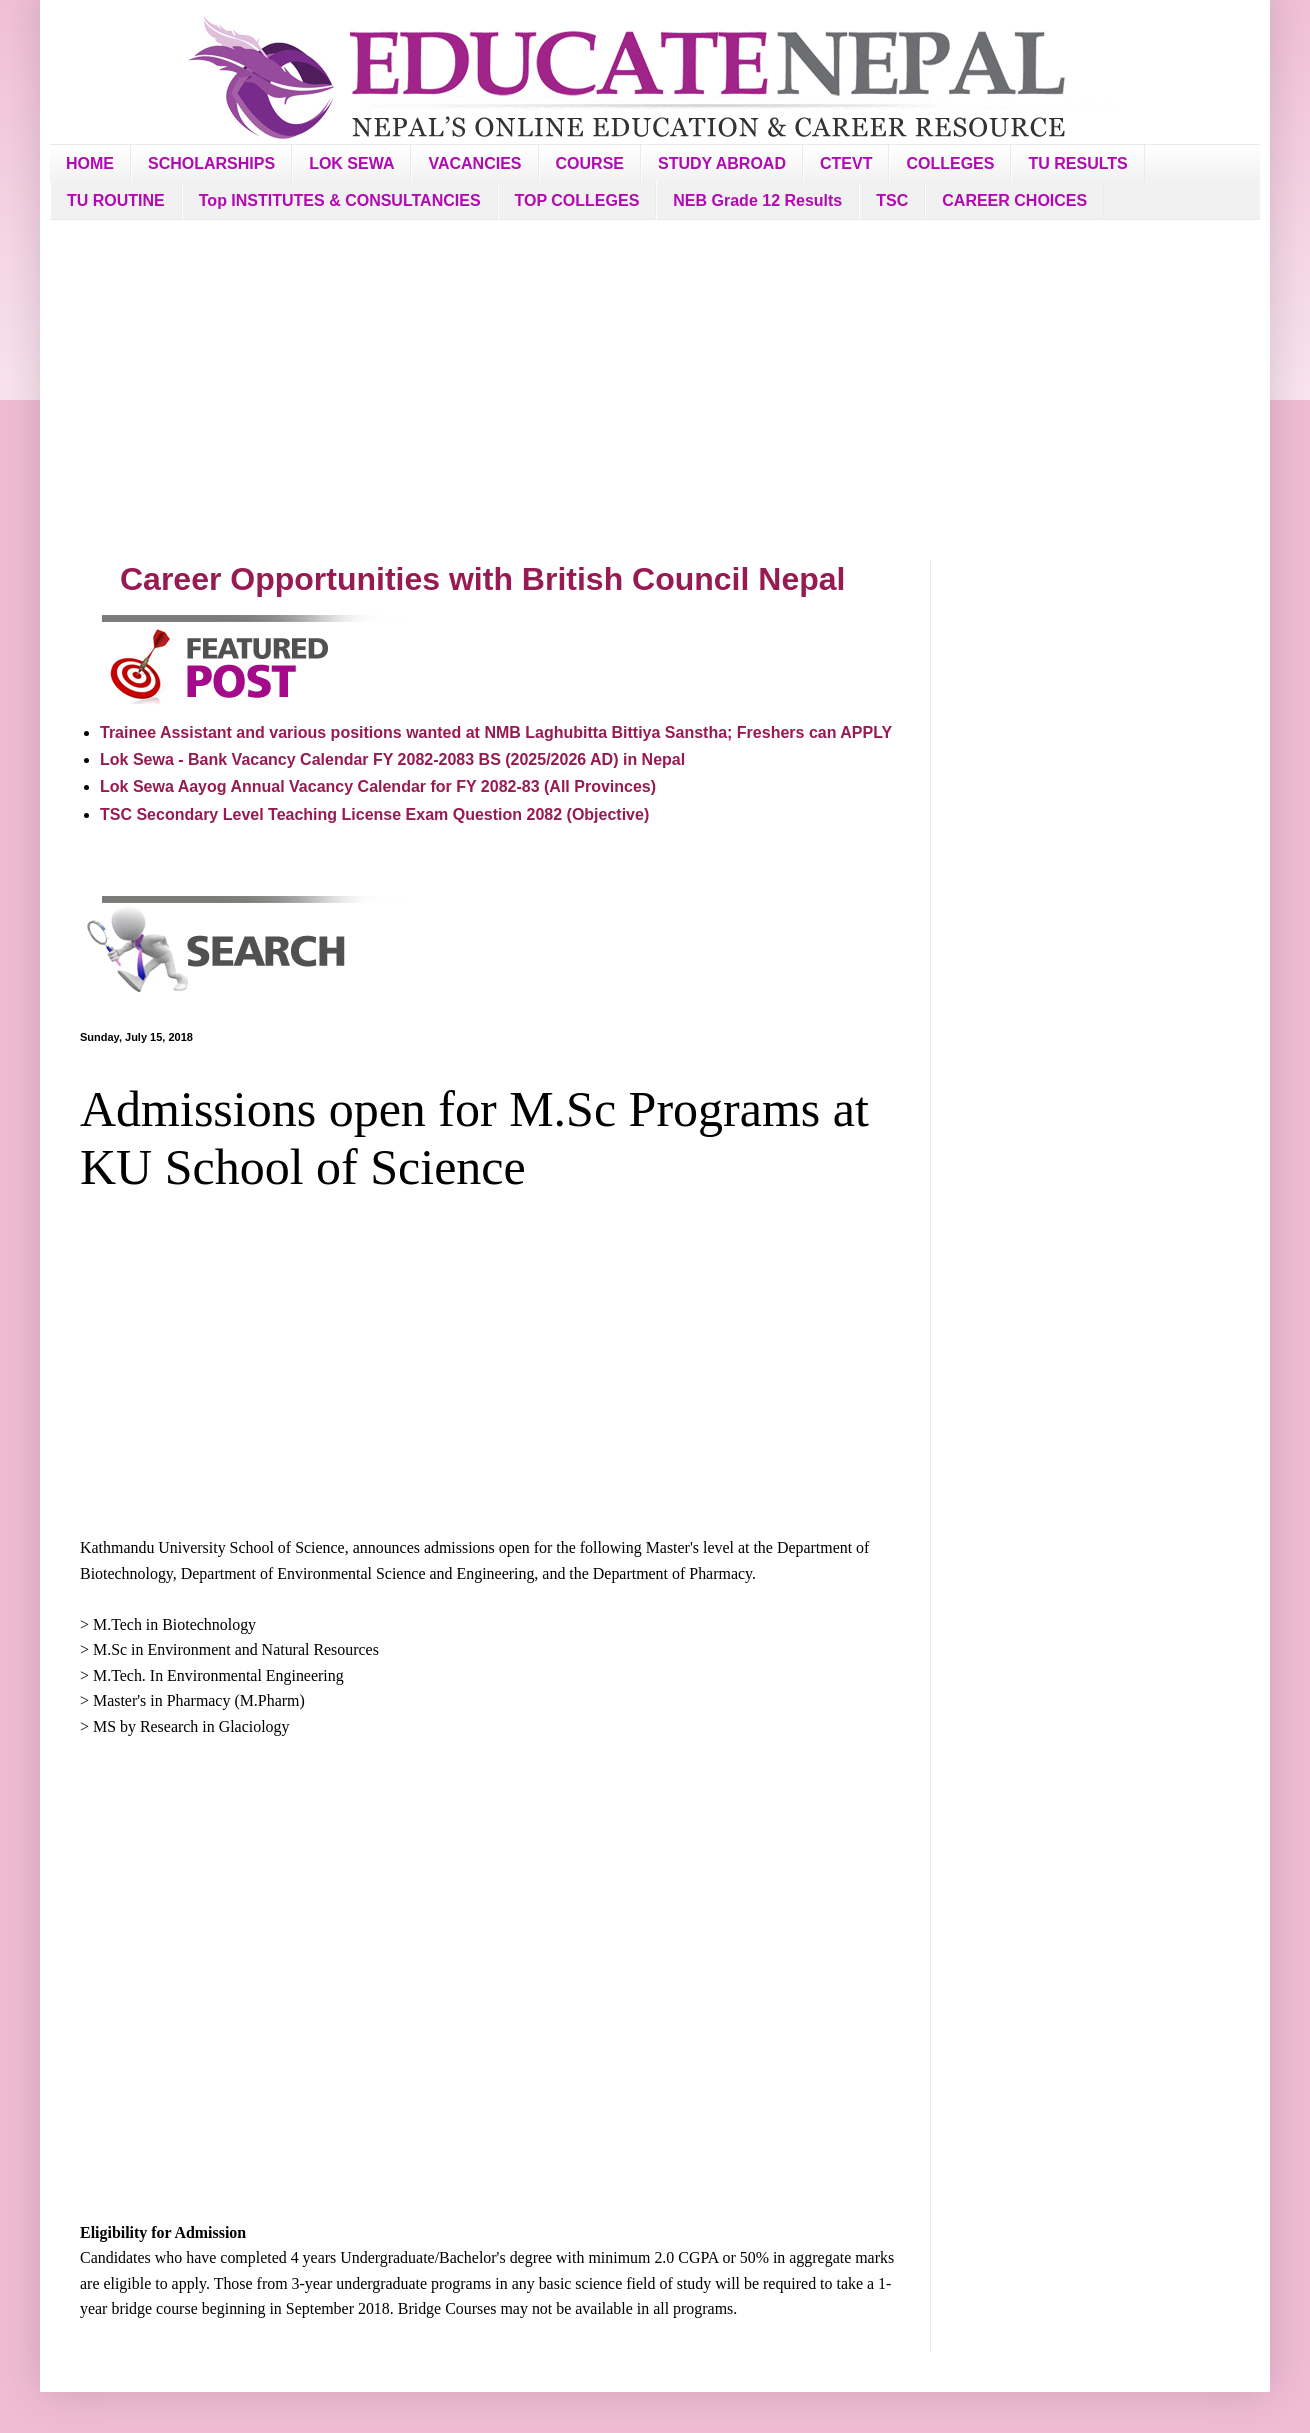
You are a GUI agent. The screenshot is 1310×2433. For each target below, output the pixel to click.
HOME (90, 163)
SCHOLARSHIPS (211, 163)
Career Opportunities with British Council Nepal (482, 579)
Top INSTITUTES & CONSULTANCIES (340, 200)
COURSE (590, 163)
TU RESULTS (1077, 163)
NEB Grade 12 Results (757, 200)
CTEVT (846, 163)
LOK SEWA (351, 163)
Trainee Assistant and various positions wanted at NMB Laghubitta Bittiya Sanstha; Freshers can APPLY (496, 732)
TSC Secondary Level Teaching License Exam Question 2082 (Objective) (374, 814)
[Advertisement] (655, 390)
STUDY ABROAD (722, 163)
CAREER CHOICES (1014, 200)
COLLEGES (950, 163)
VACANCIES (474, 163)
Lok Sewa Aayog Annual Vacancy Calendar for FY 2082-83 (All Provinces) (378, 786)
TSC (892, 200)
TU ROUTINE (116, 200)
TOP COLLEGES (577, 200)
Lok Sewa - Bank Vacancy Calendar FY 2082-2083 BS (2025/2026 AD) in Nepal (392, 759)
